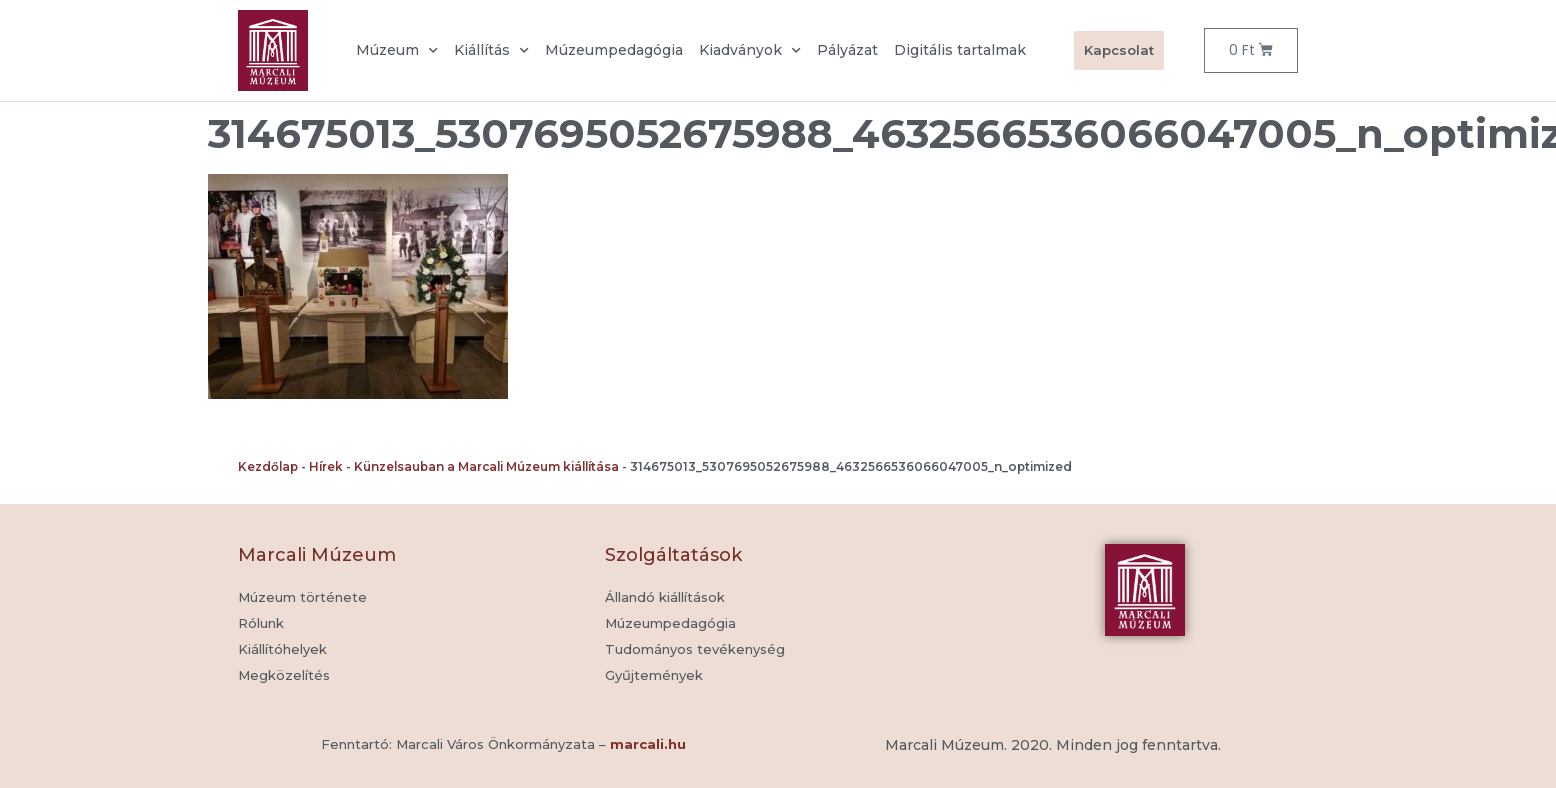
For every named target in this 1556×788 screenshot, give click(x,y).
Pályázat (847, 50)
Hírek (326, 466)
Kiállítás (491, 51)
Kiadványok (750, 51)
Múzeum (397, 51)
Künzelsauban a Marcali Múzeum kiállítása (486, 466)
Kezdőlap (268, 466)
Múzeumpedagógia (614, 50)
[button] (654, 676)
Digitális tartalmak (960, 50)
